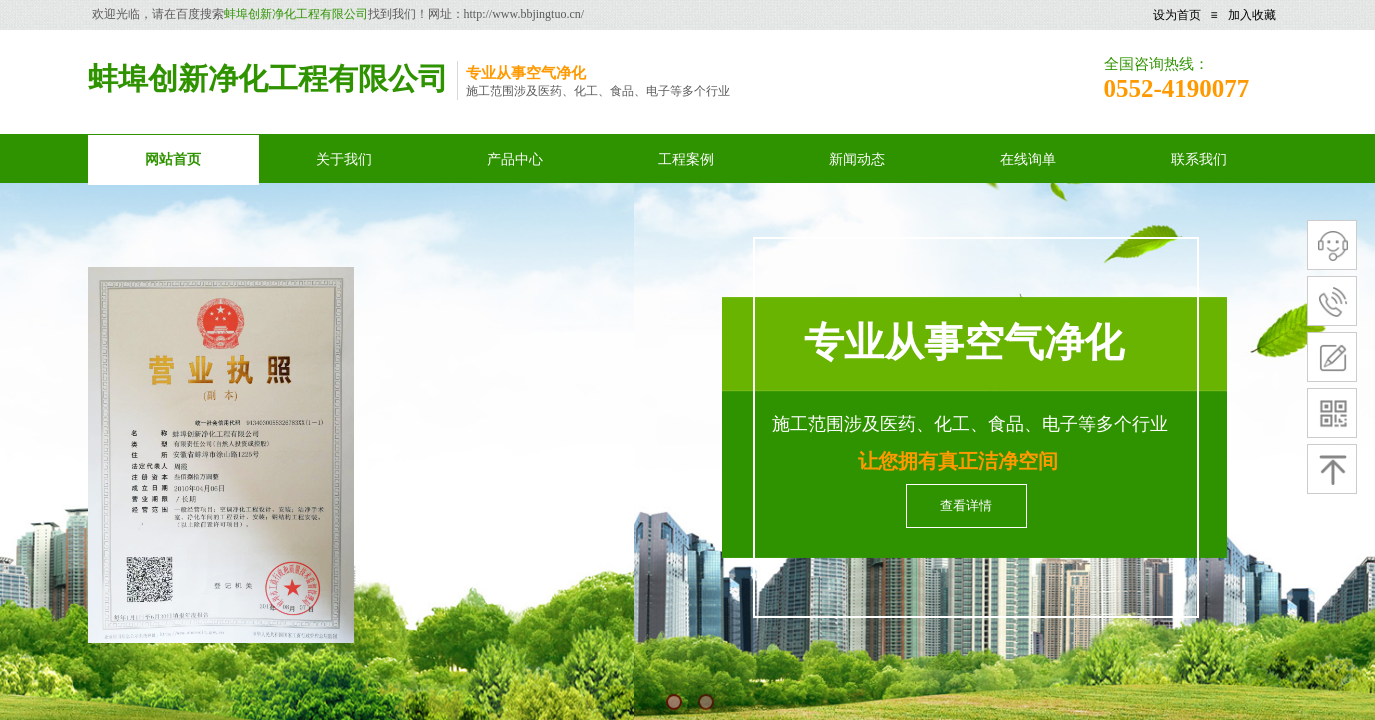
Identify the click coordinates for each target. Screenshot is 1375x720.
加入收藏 (1252, 15)
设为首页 (1177, 15)
